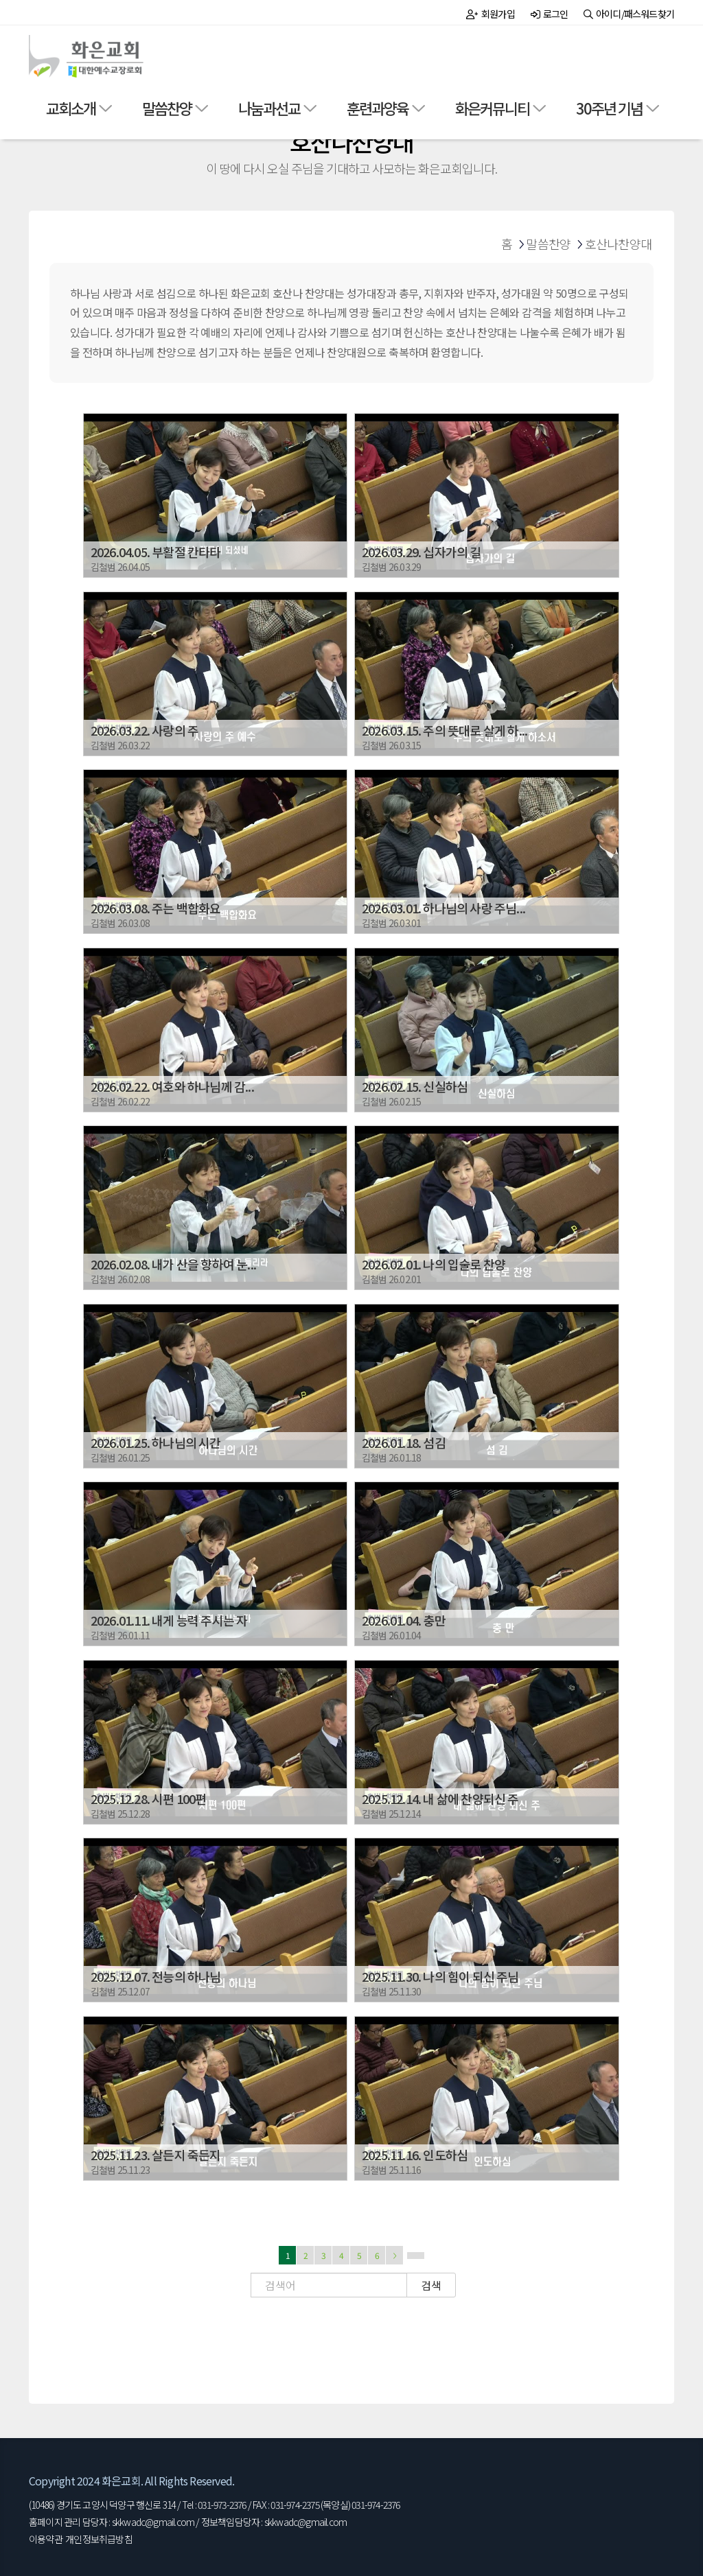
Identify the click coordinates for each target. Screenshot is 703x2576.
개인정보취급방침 (98, 2539)
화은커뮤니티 (492, 108)
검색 (431, 2285)
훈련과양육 (377, 108)
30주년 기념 (609, 108)
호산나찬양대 (618, 244)
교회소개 (70, 108)
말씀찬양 (167, 108)
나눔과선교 (269, 108)
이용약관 (45, 2539)
